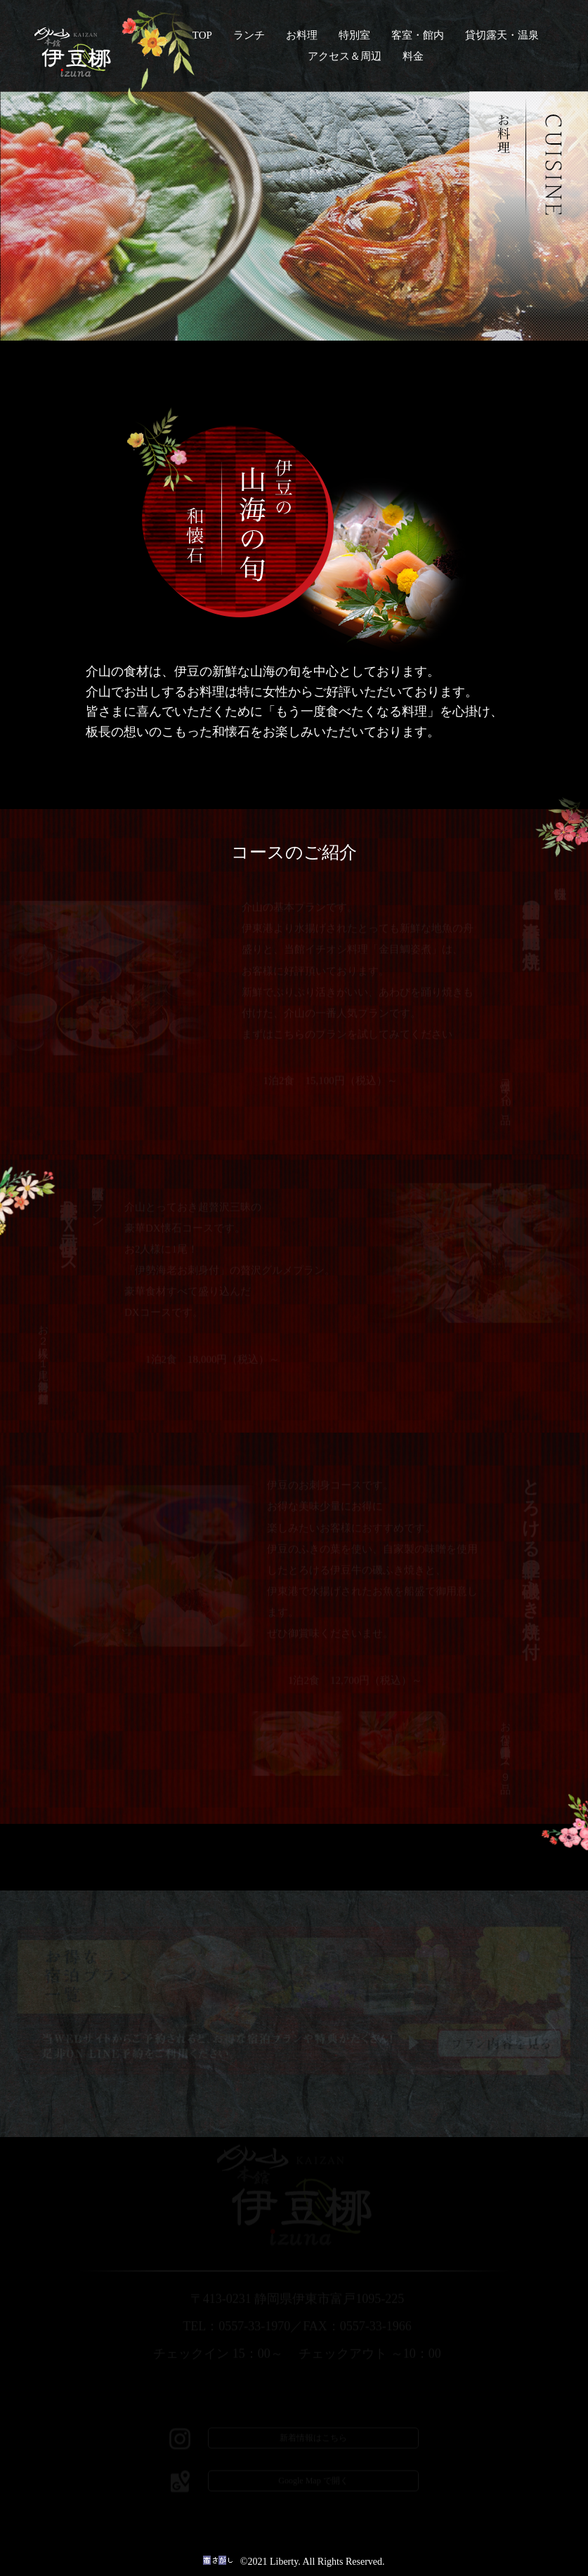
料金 (413, 56)
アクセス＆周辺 (344, 56)
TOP (202, 35)
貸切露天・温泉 (502, 35)
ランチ (249, 35)
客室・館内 (417, 35)
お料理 (302, 35)
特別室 (354, 35)
